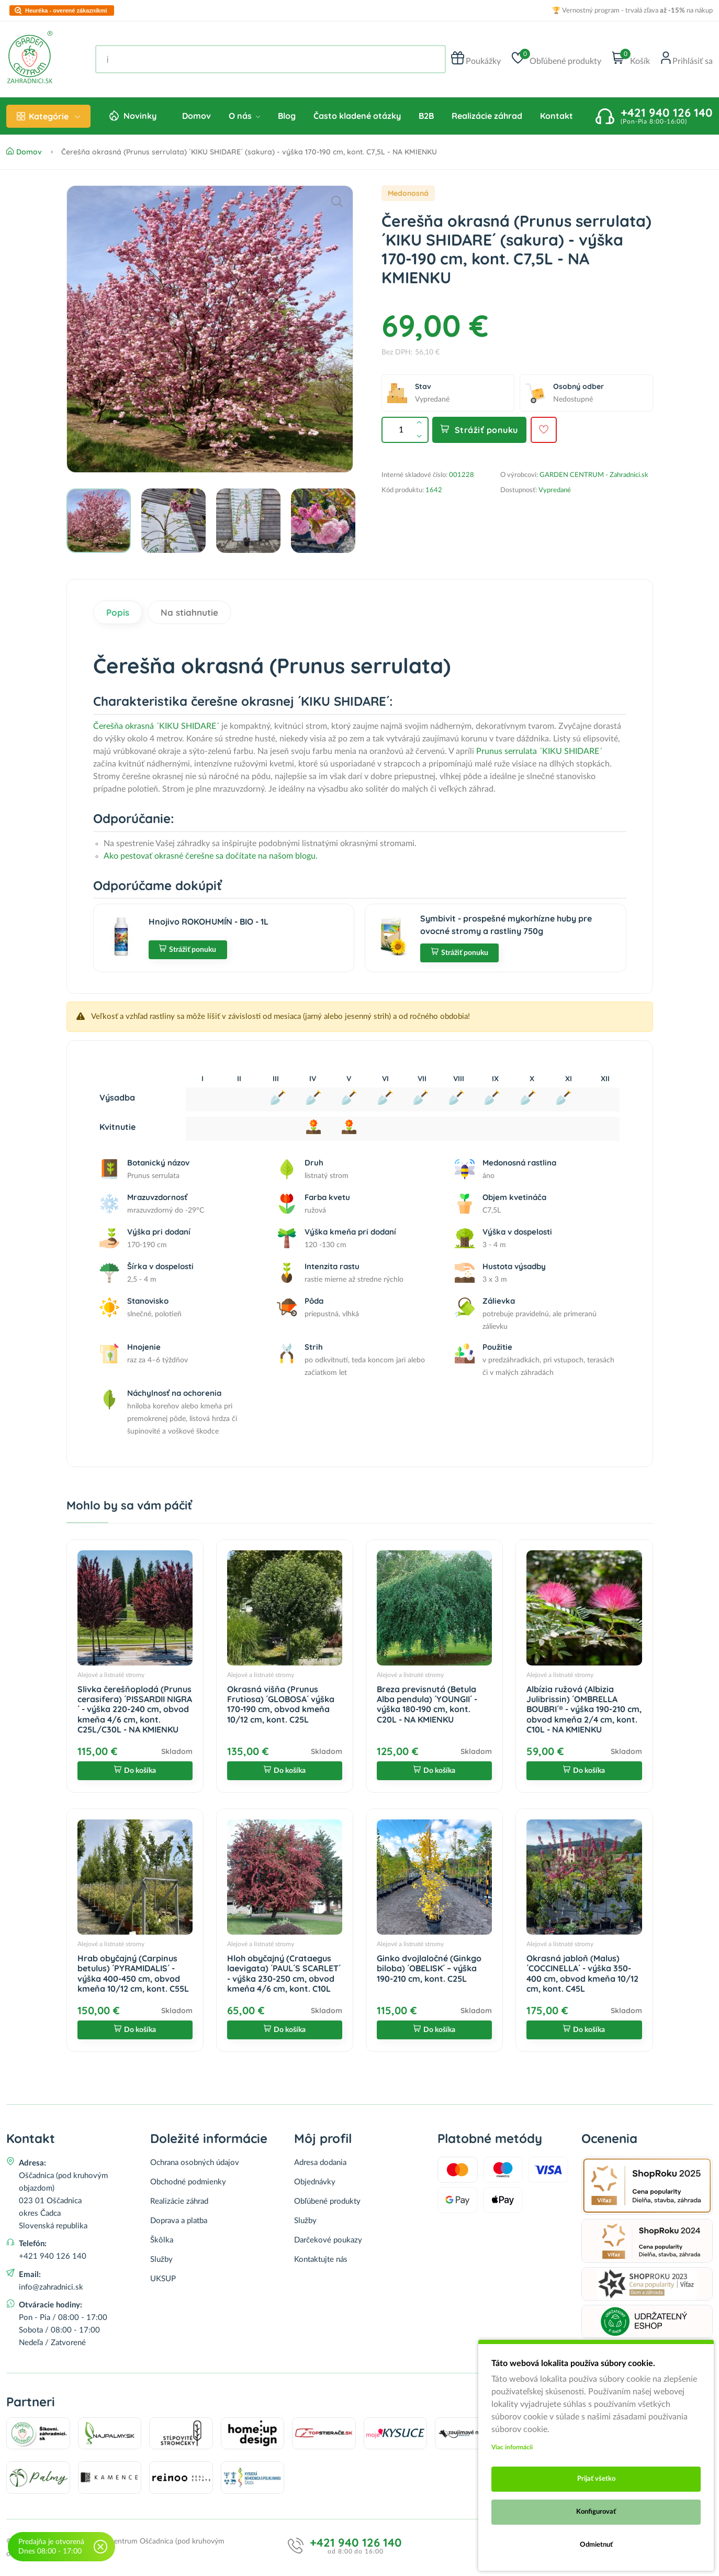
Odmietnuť (596, 2544)
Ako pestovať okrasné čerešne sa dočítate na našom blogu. (211, 856)
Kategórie (48, 116)
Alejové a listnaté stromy (110, 1675)
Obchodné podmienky (188, 2182)
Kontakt (556, 115)
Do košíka (135, 1770)
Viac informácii (512, 2447)
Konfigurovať (596, 2511)
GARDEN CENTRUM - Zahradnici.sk (594, 475)
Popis (117, 612)
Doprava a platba (178, 2221)
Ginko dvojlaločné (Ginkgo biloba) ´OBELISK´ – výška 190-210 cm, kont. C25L (429, 1968)
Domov (196, 115)
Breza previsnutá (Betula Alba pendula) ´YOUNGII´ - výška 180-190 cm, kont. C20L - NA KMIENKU (427, 1704)
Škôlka (161, 2240)
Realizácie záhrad (487, 115)
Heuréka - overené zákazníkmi (66, 11)
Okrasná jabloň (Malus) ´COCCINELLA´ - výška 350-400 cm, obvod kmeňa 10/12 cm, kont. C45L (582, 1973)
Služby (161, 2259)
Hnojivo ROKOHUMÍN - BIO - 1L (208, 921)
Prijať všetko (596, 2478)
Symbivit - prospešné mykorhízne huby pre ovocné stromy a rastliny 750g (506, 924)
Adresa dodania (320, 2163)
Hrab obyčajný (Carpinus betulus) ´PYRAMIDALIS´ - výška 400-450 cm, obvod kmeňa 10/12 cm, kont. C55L (133, 1973)
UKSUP (163, 2279)
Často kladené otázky (357, 115)
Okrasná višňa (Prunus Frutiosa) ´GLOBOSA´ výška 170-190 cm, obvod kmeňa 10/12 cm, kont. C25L (280, 1704)
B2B (426, 115)
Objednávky (314, 2182)
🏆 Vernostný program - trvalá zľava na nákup (632, 10)
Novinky (139, 115)
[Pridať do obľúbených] (544, 430)
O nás (244, 115)
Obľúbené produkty (327, 2201)
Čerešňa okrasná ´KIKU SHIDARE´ (156, 726)
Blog (287, 115)
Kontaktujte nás (320, 2259)
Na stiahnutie (189, 612)
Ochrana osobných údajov (194, 2163)
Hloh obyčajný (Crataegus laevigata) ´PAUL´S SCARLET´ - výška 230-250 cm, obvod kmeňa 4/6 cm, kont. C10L (284, 1973)
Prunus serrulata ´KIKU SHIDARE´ (539, 751)
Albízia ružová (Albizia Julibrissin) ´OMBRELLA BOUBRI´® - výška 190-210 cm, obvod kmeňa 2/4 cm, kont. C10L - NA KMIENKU (584, 1709)
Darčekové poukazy (328, 2240)
